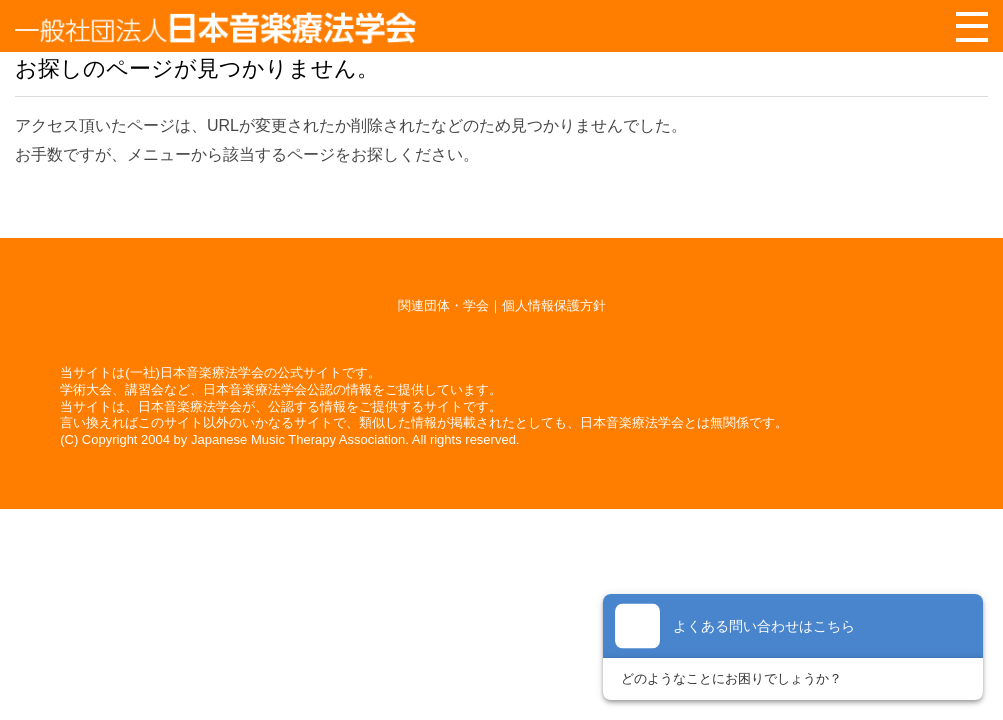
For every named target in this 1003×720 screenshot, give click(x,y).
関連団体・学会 (443, 305)
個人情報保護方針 (554, 305)
